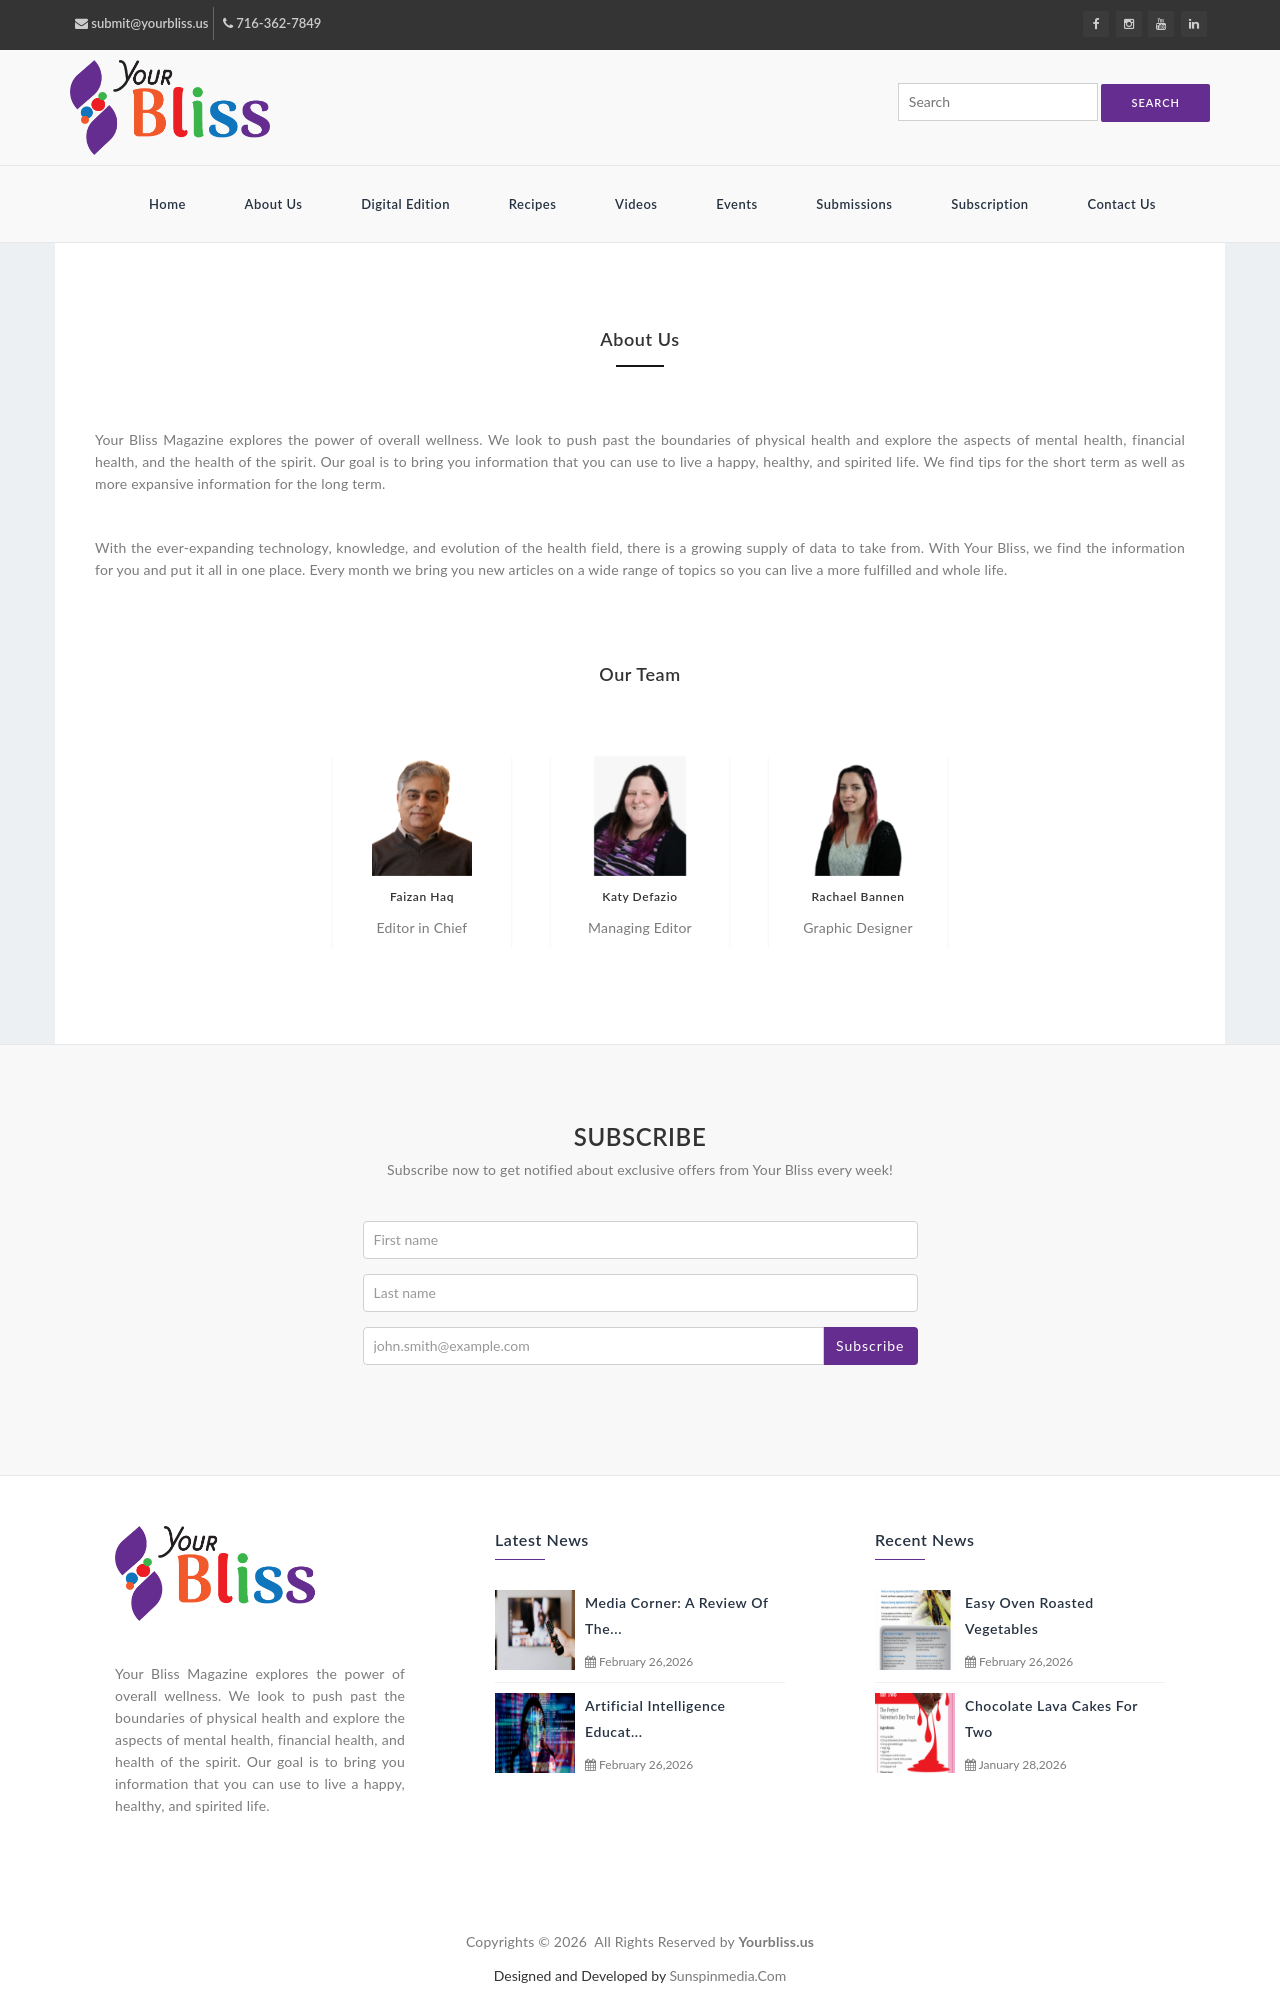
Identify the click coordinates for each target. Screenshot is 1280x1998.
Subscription (991, 204)
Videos (638, 204)
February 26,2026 (639, 1661)
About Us (276, 204)
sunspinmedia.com (727, 1975)
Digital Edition (407, 204)
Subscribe (870, 1345)
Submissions (856, 204)
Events (738, 204)
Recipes (534, 204)
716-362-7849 (272, 23)
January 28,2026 (1016, 1764)
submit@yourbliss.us (141, 23)
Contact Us (1121, 204)
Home (169, 204)
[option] (422, 853)
